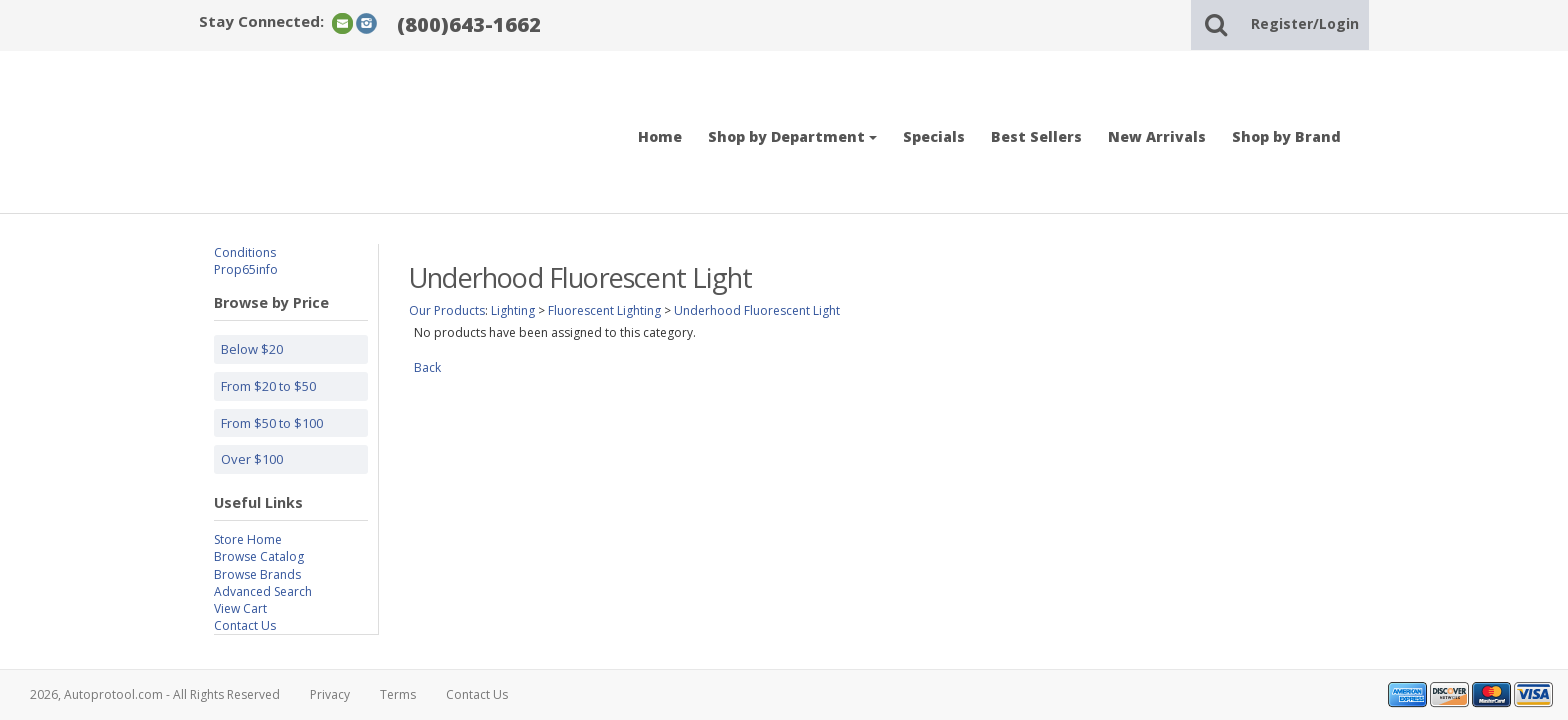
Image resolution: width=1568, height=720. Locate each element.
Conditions (245, 252)
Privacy (330, 694)
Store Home (248, 539)
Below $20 (252, 349)
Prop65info (246, 269)
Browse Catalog (259, 556)
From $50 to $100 (272, 423)
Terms (398, 694)
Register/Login (1305, 23)
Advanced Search (263, 591)
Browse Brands (257, 574)
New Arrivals (1157, 136)
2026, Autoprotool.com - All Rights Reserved (155, 694)
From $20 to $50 (268, 386)
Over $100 (252, 459)
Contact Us (245, 625)
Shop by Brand (1286, 136)
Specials (934, 136)
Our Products (447, 310)
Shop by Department (792, 136)
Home (660, 136)
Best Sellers (1036, 136)
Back (427, 367)
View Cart (240, 608)
